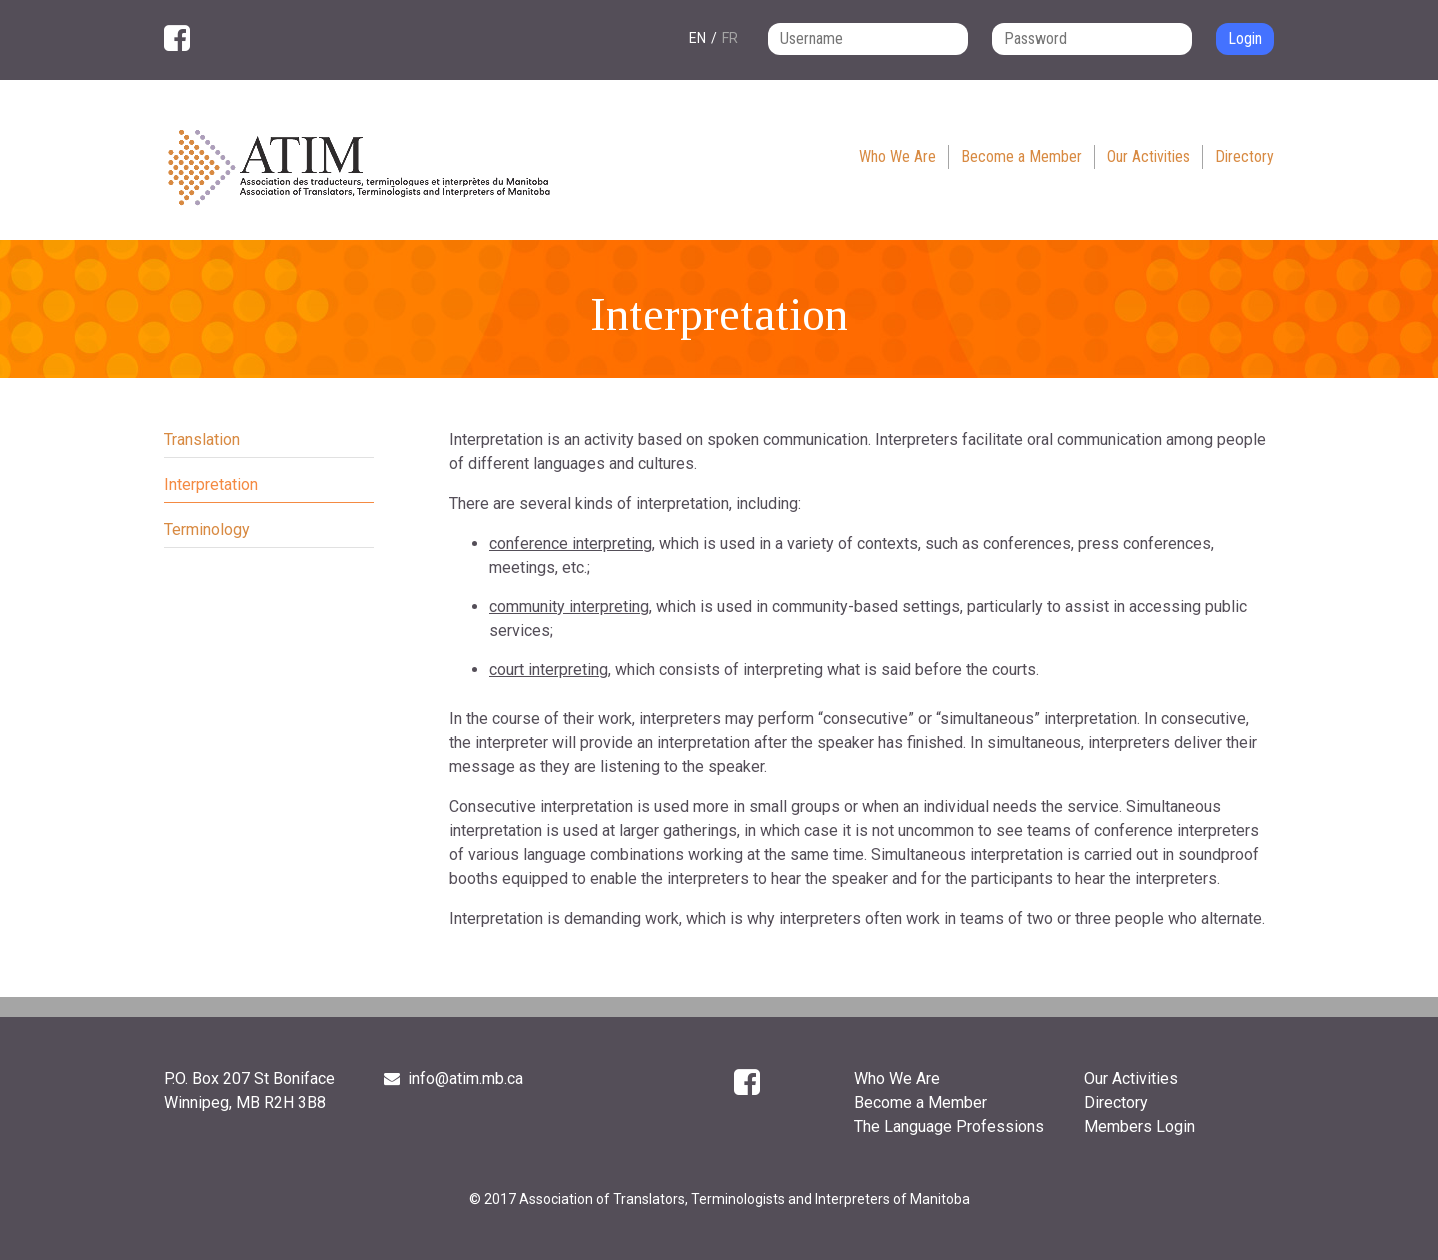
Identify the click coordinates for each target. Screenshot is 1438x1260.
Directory (1244, 156)
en (697, 38)
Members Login (1139, 1126)
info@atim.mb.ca (453, 1078)
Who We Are (897, 156)
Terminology (207, 529)
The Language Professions (949, 1126)
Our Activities (1148, 156)
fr (730, 38)
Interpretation (211, 484)
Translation (202, 439)
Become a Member (1021, 156)
